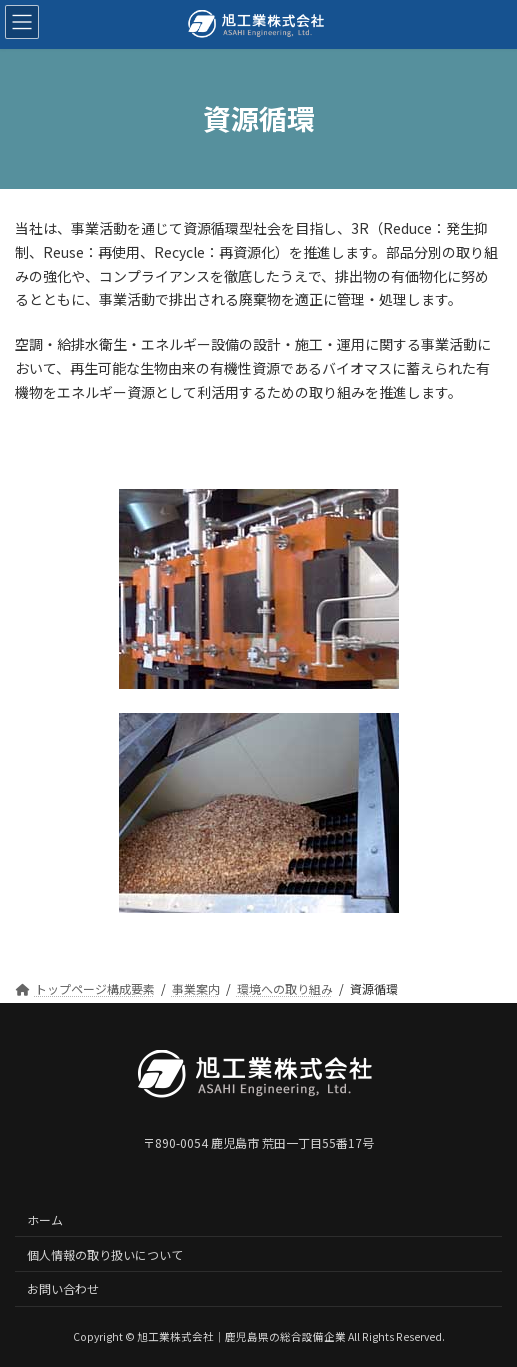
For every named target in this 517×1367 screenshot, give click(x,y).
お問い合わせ (63, 1289)
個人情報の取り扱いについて (105, 1254)
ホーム (45, 1219)
